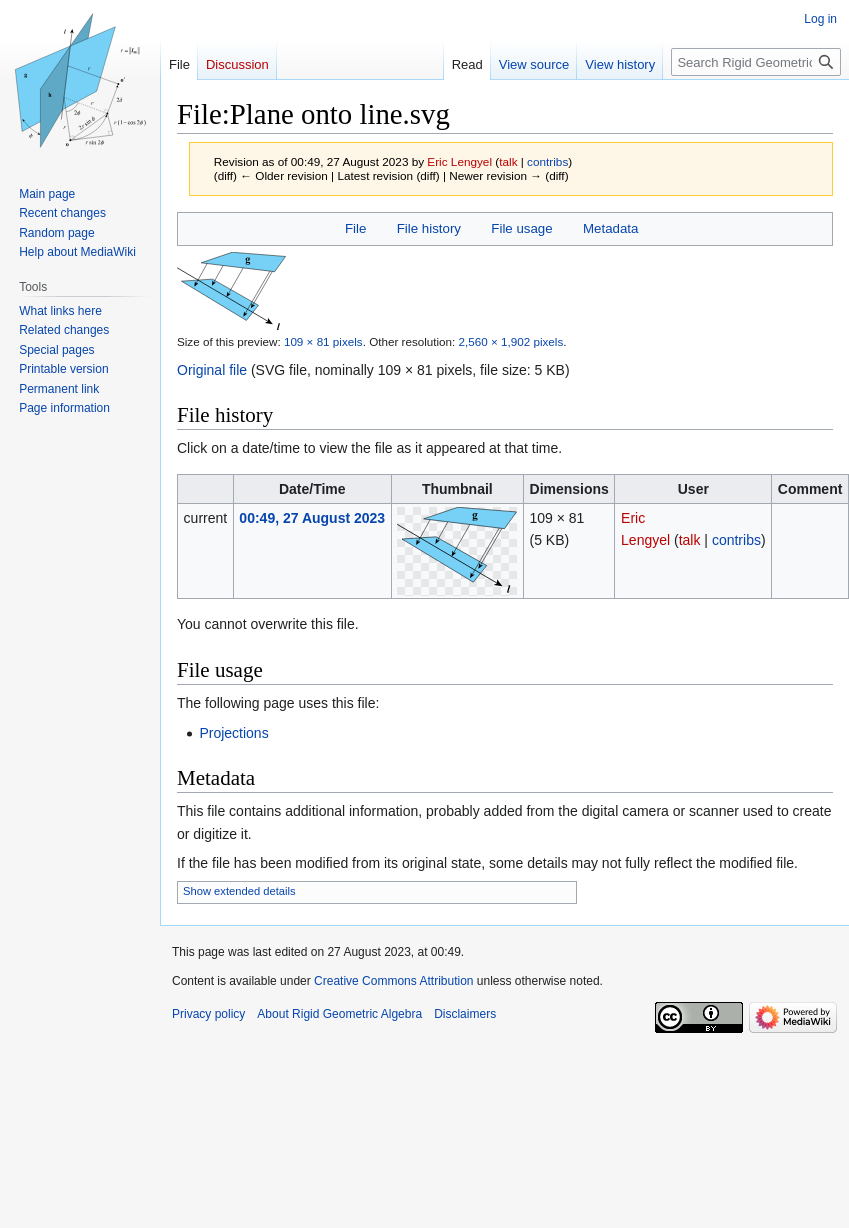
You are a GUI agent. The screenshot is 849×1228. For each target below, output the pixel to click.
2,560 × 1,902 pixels (511, 341)
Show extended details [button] (239, 891)
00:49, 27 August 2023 (312, 518)
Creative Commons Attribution (393, 981)
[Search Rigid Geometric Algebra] (756, 62)
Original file (212, 370)
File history (429, 228)
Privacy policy (208, 1014)
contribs (547, 161)
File (355, 228)
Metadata (610, 228)
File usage (521, 228)
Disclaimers (465, 1014)
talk (508, 161)
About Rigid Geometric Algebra (339, 1014)
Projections (233, 733)
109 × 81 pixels (323, 341)
